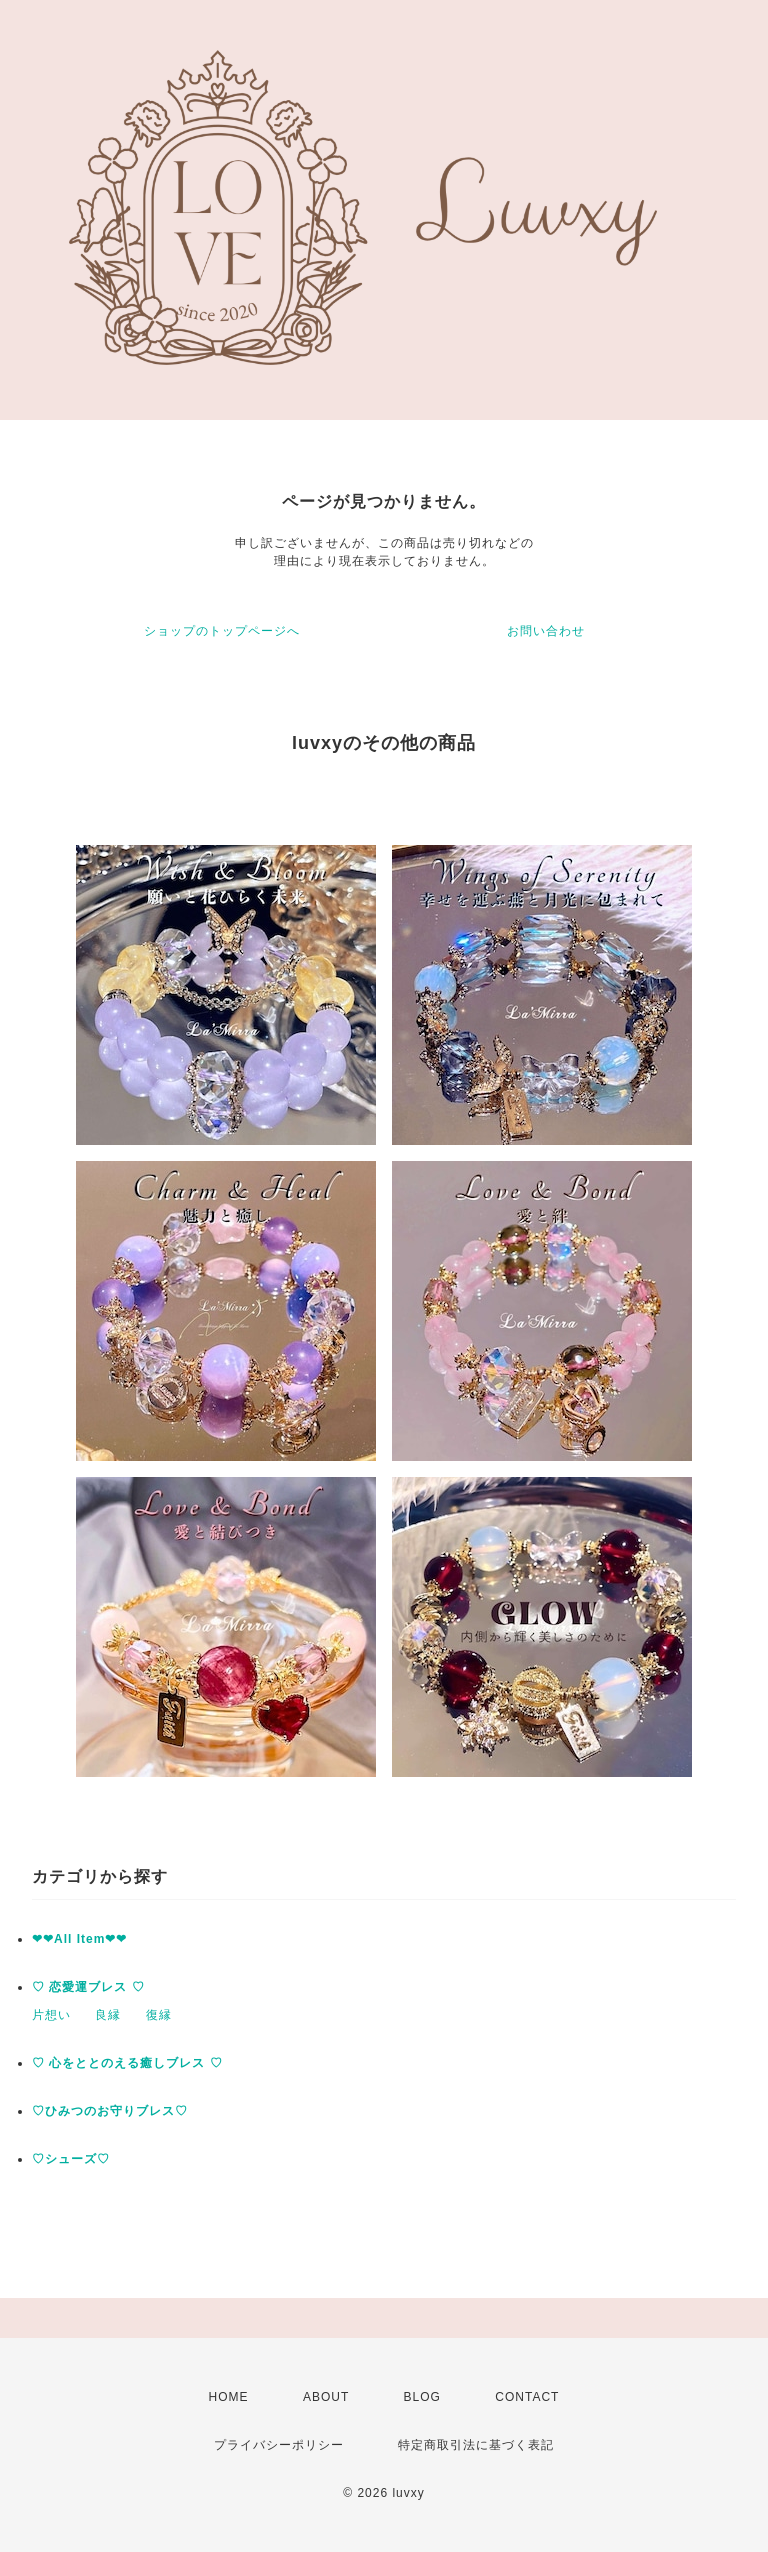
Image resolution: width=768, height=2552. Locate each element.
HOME (229, 2397)
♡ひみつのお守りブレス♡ (110, 2111)
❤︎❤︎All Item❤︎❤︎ (79, 1939)
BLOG (422, 2397)
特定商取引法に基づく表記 (476, 2445)
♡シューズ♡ (71, 2159)
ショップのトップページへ (222, 631)
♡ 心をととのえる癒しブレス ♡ (127, 2063)
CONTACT (527, 2397)
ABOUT (326, 2397)
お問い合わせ (546, 631)
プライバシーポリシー (279, 2445)
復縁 (159, 2015)
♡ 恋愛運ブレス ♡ (88, 1987)
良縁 (108, 2015)
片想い (51, 2015)
